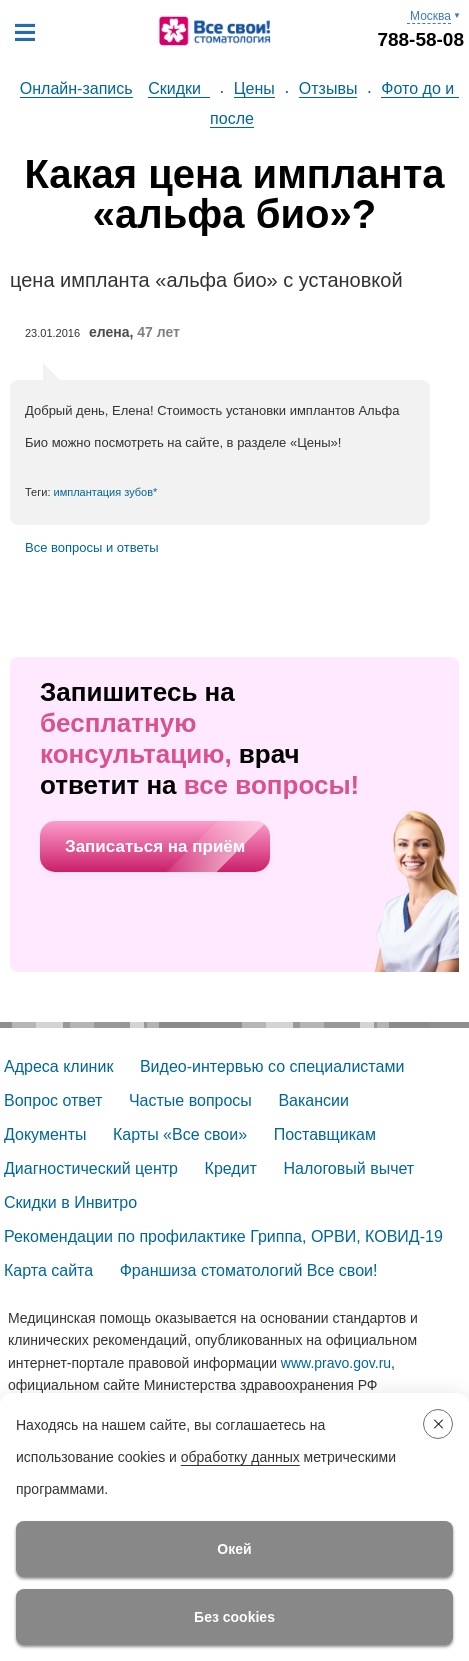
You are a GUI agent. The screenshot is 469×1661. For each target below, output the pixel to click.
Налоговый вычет (349, 1168)
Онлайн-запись (76, 88)
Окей (234, 1549)
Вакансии (313, 1100)
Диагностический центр (91, 1168)
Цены (254, 88)
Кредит (231, 1168)
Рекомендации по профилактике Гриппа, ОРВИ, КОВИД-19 (223, 1236)
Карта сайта (48, 1270)
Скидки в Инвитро (70, 1202)
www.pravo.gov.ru (336, 1363)
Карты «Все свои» (180, 1134)
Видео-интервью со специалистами (272, 1066)
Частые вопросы (190, 1100)
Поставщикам (325, 1134)
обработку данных (240, 1457)
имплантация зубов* (106, 492)
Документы (45, 1134)
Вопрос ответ (53, 1100)
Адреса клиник (58, 1066)
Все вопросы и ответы (92, 547)
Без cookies (234, 1617)
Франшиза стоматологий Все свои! (249, 1270)
